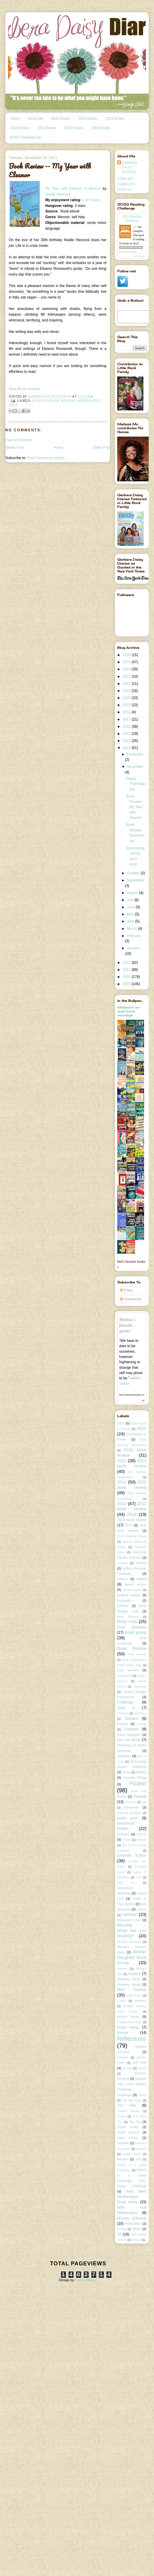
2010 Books (73, 128)
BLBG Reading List (25, 137)
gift (144, 1802)
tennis (142, 2095)
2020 (127, 698)
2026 (127, 655)
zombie (136, 2239)
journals (141, 1839)
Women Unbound (132, 2218)
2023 (127, 676)
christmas (140, 1713)
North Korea (134, 1995)
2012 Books (19, 128)
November (135, 767)
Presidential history (129, 2022)
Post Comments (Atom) (45, 458)
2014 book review (132, 1520)
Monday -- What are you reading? (132, 1930)
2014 (127, 741)
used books (127, 2138)
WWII (137, 2229)
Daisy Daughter (129, 1735)
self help (139, 2062)
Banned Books (132, 1590)
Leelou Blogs (85, 2280)
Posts (126, 1290)
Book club (127, 1621)
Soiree (142, 2068)
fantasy (141, 1772)
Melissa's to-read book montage (128, 1011)
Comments (130, 1299)
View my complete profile (126, 184)
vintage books (132, 2154)
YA (119, 2234)
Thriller (121, 2116)
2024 (127, 669)
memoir (84, 400)
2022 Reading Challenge (132, 218)
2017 (127, 719)
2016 (127, 726)
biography (124, 1600)
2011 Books (46, 128)
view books (139, 256)
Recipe (122, 2033)
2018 (127, 712)
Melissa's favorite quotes (127, 1325)
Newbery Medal (129, 1984)
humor (141, 1834)
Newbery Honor (129, 1979)
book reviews (137, 1654)
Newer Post (14, 447)
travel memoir (128, 2132)
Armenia (122, 1563)
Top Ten (135, 2122)
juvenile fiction (132, 1855)
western (122, 2159)
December (135, 754)
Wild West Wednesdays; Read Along (132, 2196)
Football (140, 1796)
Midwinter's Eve (129, 1920)
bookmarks (124, 1675)
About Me (35, 118)
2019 (127, 705)
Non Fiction (132, 1989)
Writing (121, 2229)
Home (15, 118)
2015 (127, 734)
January (133, 948)
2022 (127, 684)
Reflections (131, 2038)
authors (122, 1579)
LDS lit (125, 1882)
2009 (127, 984)
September (135, 880)
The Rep (126, 2105)
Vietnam (141, 2148)
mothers (122, 1968)
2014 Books (87, 118)
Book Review (132, 1648)
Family (126, 1772)
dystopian (124, 1756)
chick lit (126, 1708)
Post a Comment (18, 440)
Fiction (138, 1783)
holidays (123, 1834)
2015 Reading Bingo (132, 1536)
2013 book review (58, 400)
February (134, 936)
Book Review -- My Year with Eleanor (135, 807)
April (131, 921)
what (138, 2159)
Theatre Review (128, 2111)
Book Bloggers (128, 1616)
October (134, 873)
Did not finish (128, 1740)
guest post (127, 1818)
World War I (133, 2223)
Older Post (101, 447)
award (141, 1579)
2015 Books (60, 118)
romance (122, 2057)
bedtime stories (128, 1595)
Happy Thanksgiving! (136, 783)
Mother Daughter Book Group (132, 1957)
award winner (135, 1584)
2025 (127, 662)
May (131, 914)
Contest (122, 1724)
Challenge (125, 1702)
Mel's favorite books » (131, 1264)
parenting (140, 2000)
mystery (134, 1974)
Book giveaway (132, 1627)
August (133, 893)
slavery (127, 2068)
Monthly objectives (129, 1941)
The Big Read (131, 2100)
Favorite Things (134, 1777)
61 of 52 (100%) (128, 252)
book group (135, 1632)
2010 (127, 977)
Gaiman (130, 1802)
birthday (123, 1606)
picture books (128, 2016)
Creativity (131, 1729)
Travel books (128, 2127)
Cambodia (139, 1686)
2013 (36, 400)
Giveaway (131, 1807)
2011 (127, 970)
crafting (141, 1724)
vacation (123, 2143)
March (132, 929)
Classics (131, 1718)
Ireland (126, 1839)
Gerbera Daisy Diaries (130, 167)
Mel (135, 227)
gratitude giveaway (129, 1813)
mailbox (141, 1909)
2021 (127, 691)
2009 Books (100, 128)
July (130, 900)
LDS (138, 1877)
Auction (141, 1563)
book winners (128, 1670)
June (131, 907)
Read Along (127, 2027)
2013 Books (114, 118)
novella (121, 2000)
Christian (122, 1713)
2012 (127, 963)
